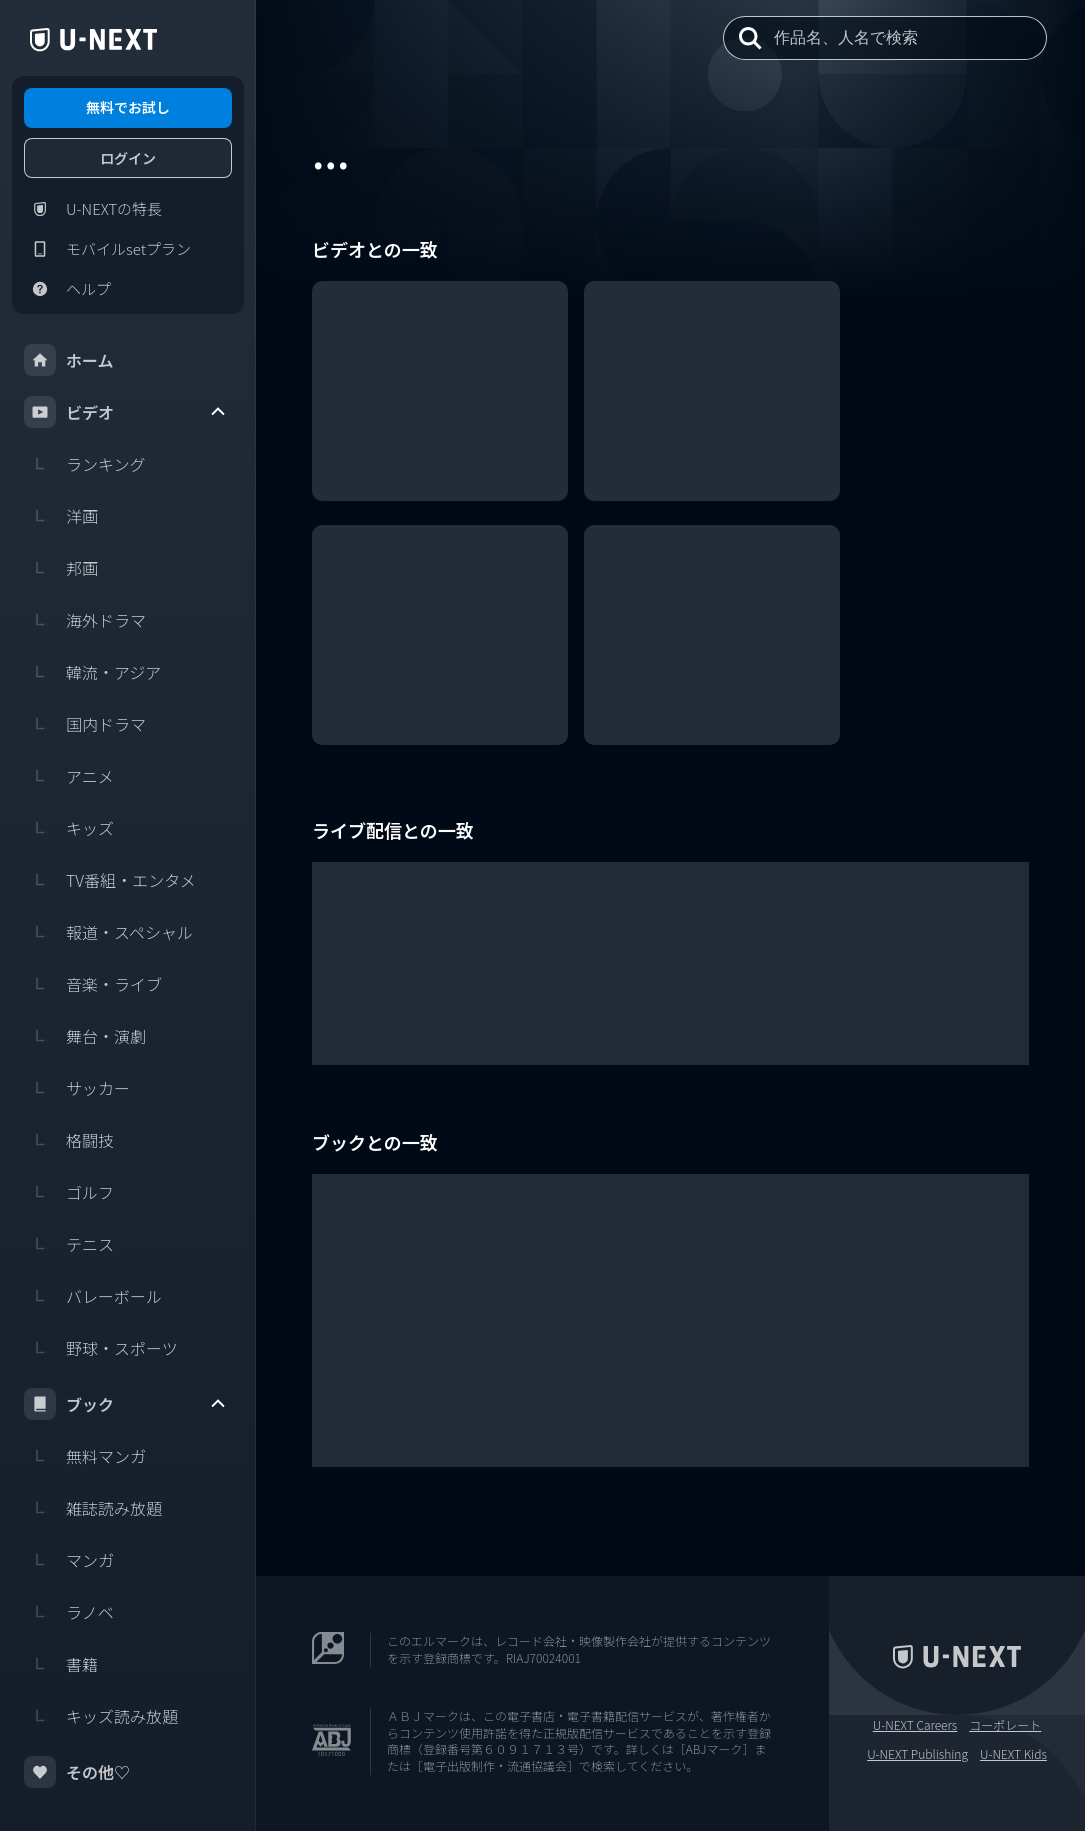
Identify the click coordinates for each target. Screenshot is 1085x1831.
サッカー (77, 1088)
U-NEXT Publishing (917, 1754)
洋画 (61, 516)
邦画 (61, 568)
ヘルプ (67, 289)
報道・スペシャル (108, 932)
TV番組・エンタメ (110, 880)
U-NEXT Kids (1013, 1754)
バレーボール (93, 1296)
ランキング (85, 464)
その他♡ (77, 1772)
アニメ (69, 776)
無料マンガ (85, 1456)
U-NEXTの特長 (93, 209)
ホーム (69, 360)
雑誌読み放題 (93, 1508)
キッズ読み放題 (101, 1716)
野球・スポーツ (101, 1348)
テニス (69, 1244)
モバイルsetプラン (107, 249)
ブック (126, 1404)
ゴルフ (69, 1192)
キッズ (69, 828)
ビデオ (126, 412)
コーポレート (1005, 1725)
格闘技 (69, 1140)
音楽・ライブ (93, 984)
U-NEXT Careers (915, 1725)
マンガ (69, 1560)
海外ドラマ (85, 620)
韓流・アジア (92, 672)
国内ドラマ (85, 724)
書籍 (61, 1664)
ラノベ (69, 1612)
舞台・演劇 (85, 1036)
